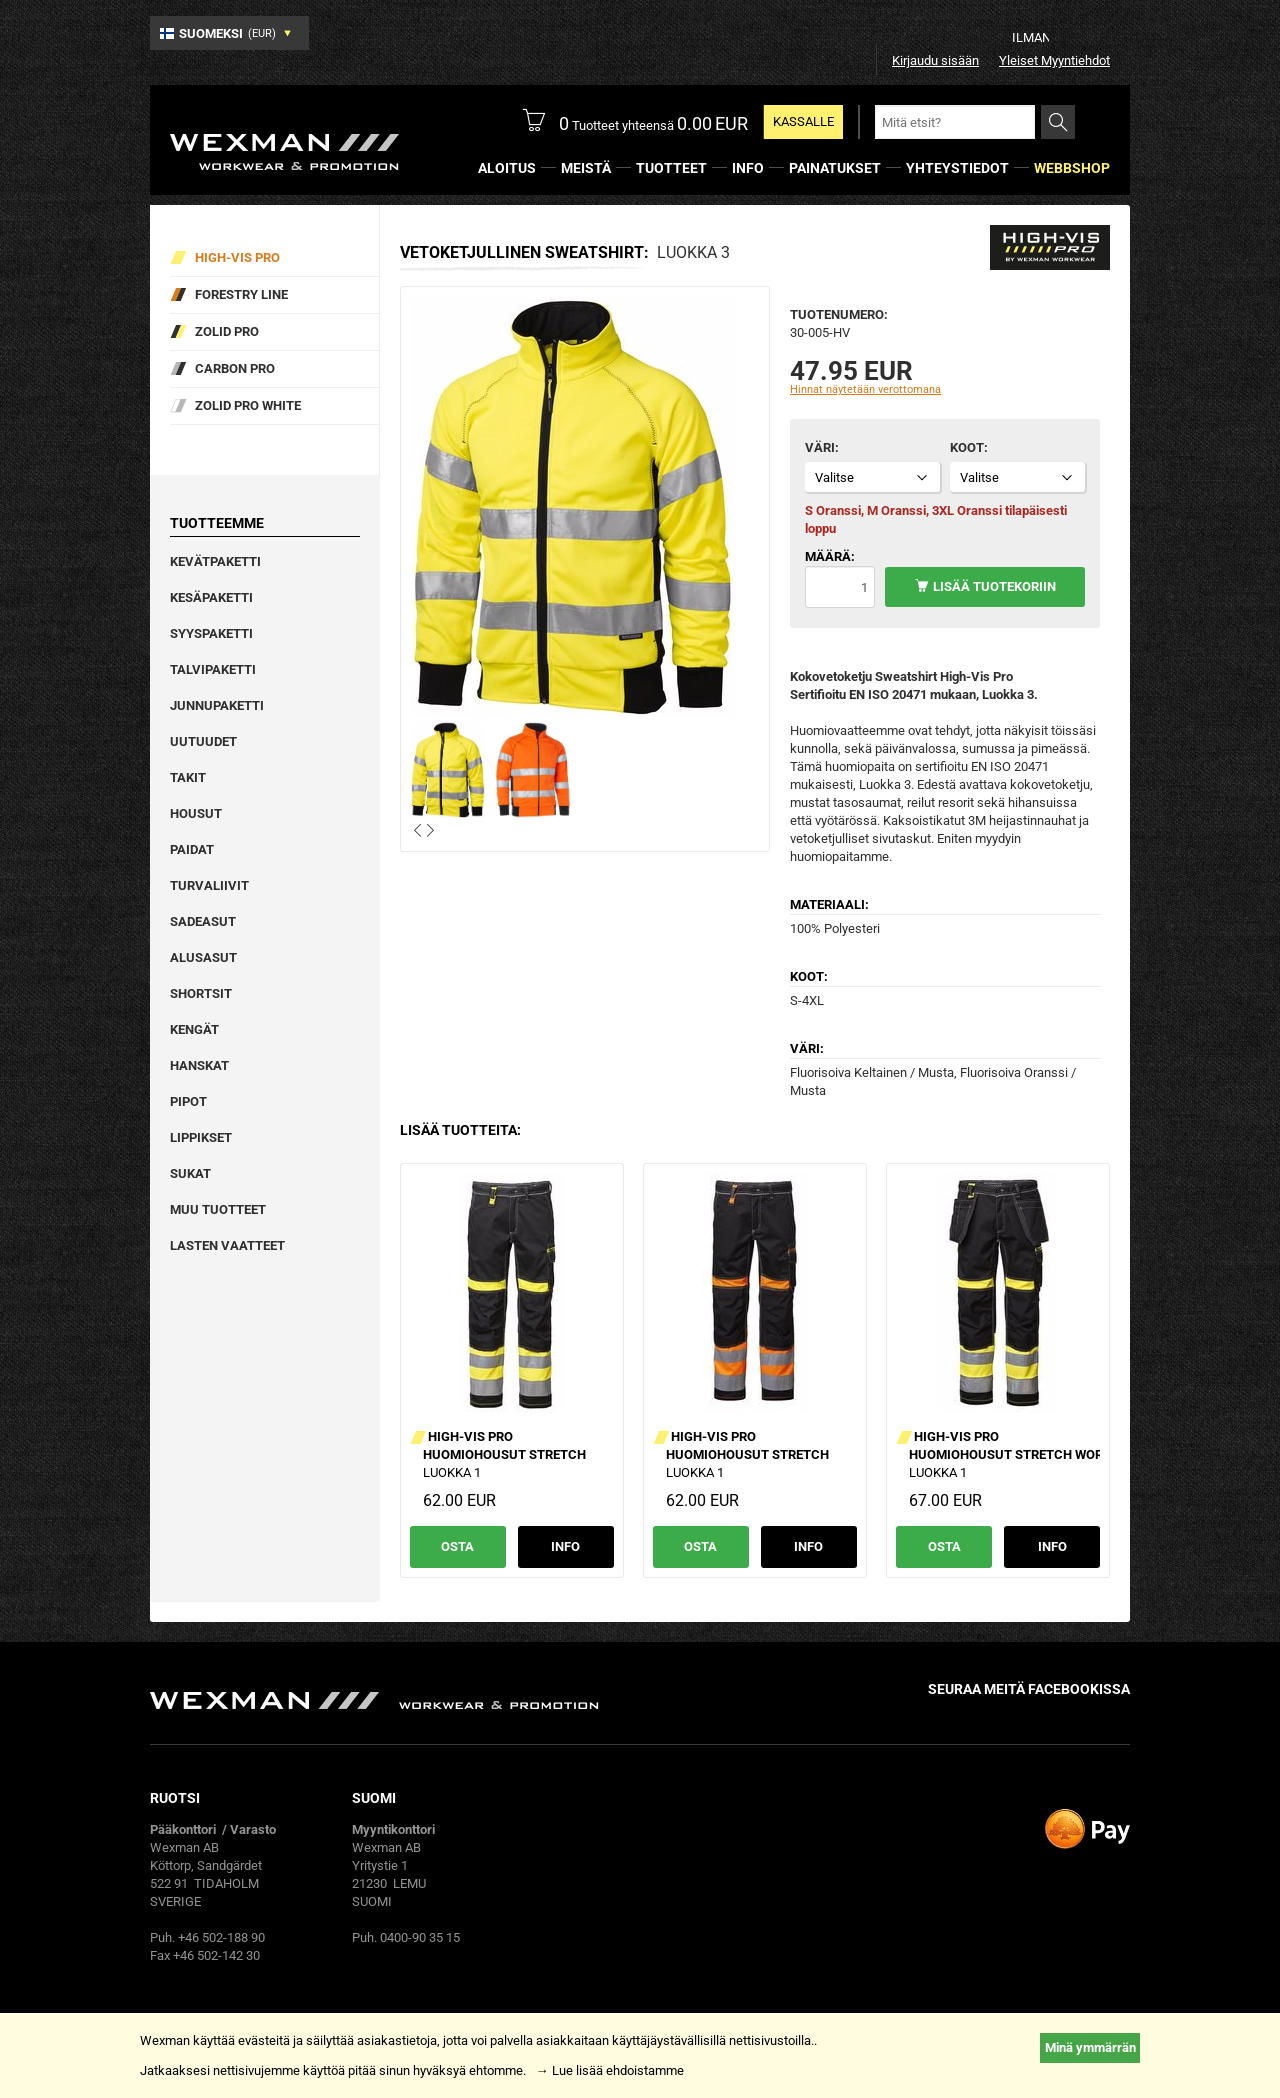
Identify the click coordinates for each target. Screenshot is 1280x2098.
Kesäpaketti (211, 597)
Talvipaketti (213, 669)
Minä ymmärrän (1090, 2047)
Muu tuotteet (218, 1209)
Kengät (194, 1029)
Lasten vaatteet (227, 1245)
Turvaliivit (209, 885)
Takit (188, 777)
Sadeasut (203, 921)
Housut (196, 813)
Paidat (192, 849)
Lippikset (201, 1137)
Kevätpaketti (215, 561)
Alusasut (203, 957)
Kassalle (803, 121)
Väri (820, 447)
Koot (967, 447)
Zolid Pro (227, 331)
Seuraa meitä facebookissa (1029, 1689)
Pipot (188, 1101)
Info (565, 1546)
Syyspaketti (211, 633)
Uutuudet (203, 741)
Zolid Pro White (248, 405)
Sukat (190, 1173)
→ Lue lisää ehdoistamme (610, 2070)
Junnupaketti (217, 705)
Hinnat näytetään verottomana (865, 389)
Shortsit (201, 993)
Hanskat (199, 1065)
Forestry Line (241, 294)
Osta (457, 1546)
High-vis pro (237, 257)
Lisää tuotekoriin (994, 586)
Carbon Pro (235, 368)
